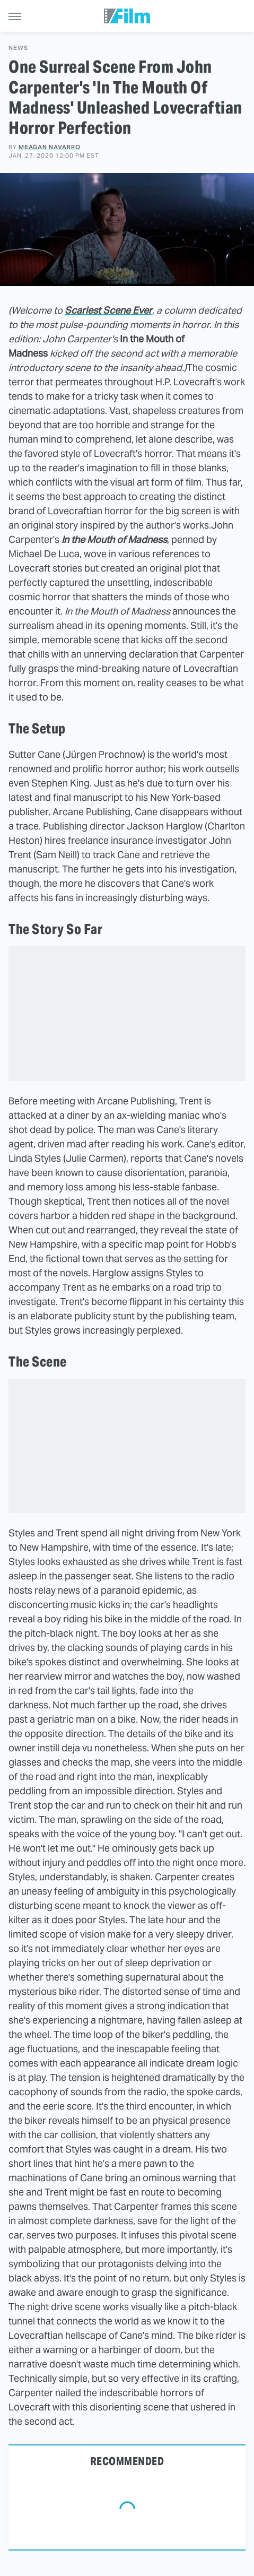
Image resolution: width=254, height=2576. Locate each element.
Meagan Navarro (50, 147)
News (18, 48)
